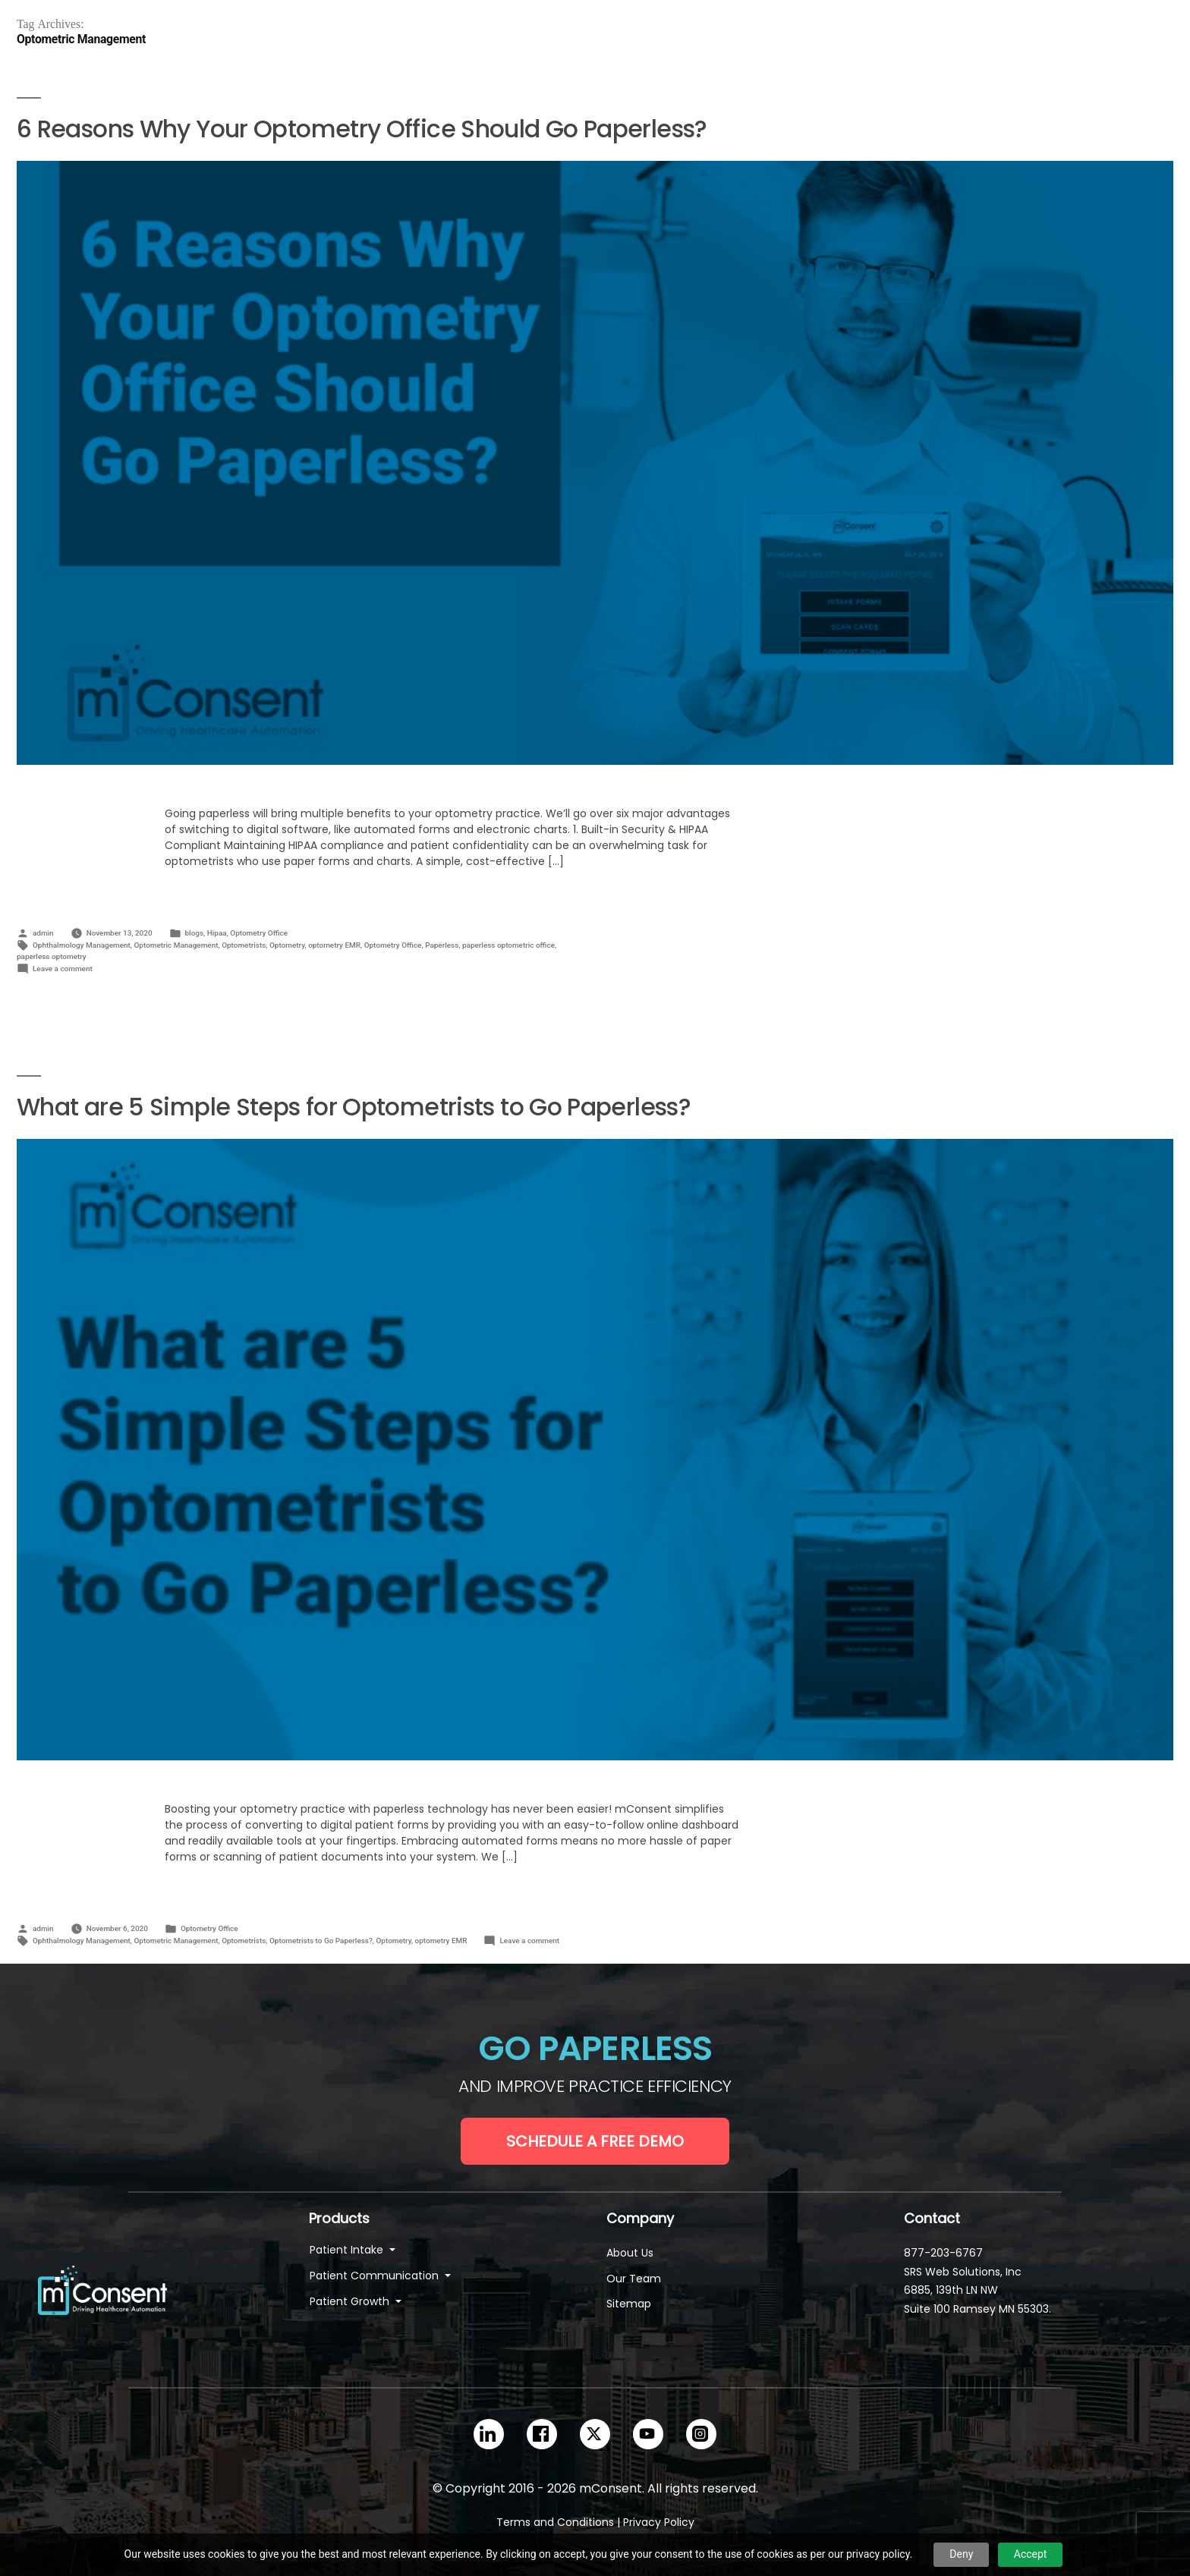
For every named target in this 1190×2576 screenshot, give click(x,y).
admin (43, 933)
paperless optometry (52, 956)
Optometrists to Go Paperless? (321, 1940)
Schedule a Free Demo (595, 2141)
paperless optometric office (508, 945)
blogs (194, 933)
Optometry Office (259, 933)
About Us (629, 2252)
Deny (961, 2554)
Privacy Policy (658, 2522)
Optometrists (244, 945)
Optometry (286, 945)
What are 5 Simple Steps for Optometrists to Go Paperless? (354, 1107)
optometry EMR (334, 945)
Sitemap (628, 2303)
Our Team (633, 2278)
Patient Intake (348, 2249)
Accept (1030, 2554)
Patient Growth (351, 2301)
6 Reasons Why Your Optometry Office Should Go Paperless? (362, 129)
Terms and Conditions (555, 2522)
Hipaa (217, 933)
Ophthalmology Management (82, 945)
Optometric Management (176, 945)
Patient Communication (376, 2275)
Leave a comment (63, 968)
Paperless (441, 945)
